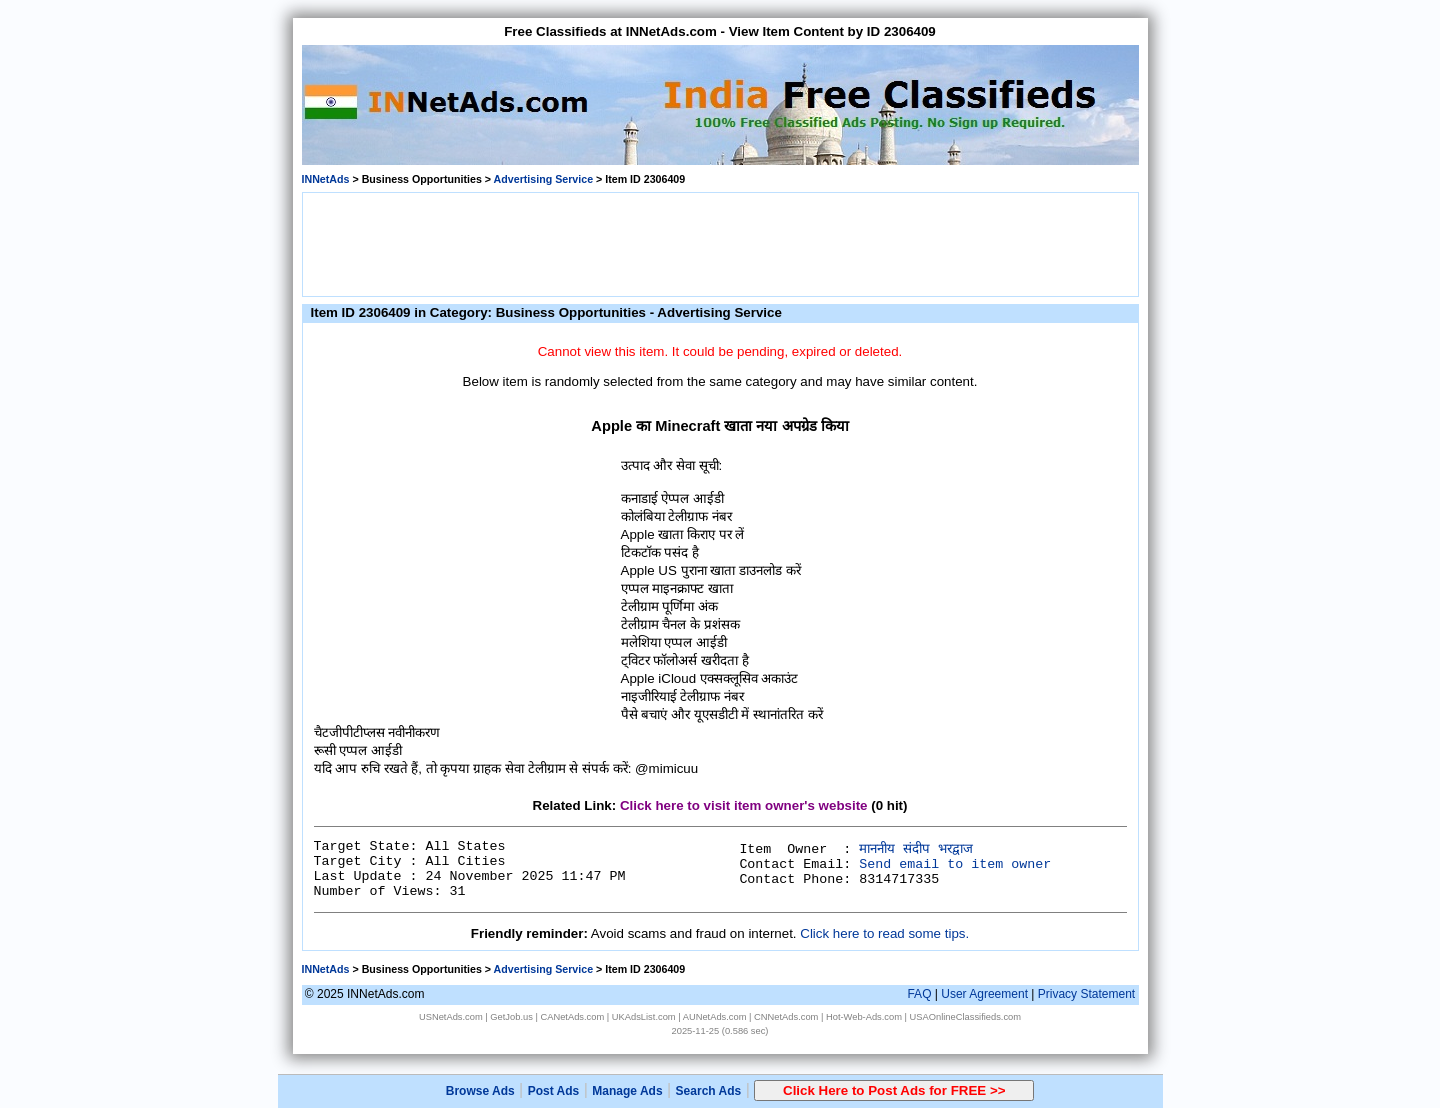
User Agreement (984, 994)
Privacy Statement (1086, 994)
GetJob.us (511, 1017)
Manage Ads (627, 1091)
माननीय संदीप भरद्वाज (916, 849)
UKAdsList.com (644, 1017)
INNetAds (326, 179)
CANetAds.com (572, 1017)
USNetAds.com (451, 1017)
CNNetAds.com (786, 1017)
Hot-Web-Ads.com (864, 1017)
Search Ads (709, 1091)
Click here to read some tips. (884, 933)
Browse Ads (480, 1091)
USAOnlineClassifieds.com (965, 1017)
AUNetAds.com (715, 1017)
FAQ (919, 994)
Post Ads (554, 1091)
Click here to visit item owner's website (744, 805)
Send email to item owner (955, 864)
